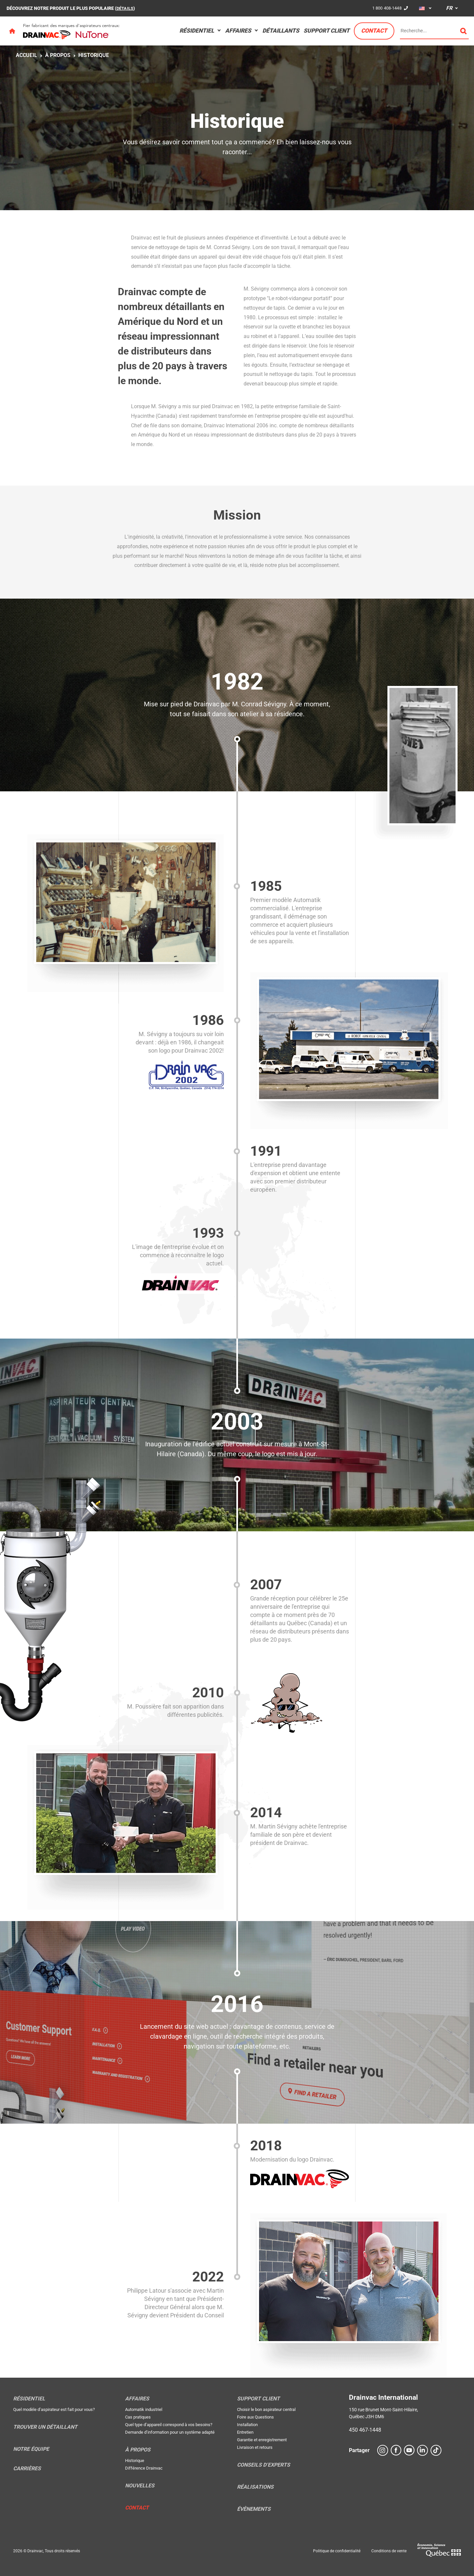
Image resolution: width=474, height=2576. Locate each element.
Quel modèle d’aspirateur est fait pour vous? (54, 2409)
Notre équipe (31, 2449)
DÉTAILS (126, 8)
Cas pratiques (138, 2417)
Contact (374, 30)
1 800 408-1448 (385, 8)
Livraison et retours (255, 2447)
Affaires (238, 30)
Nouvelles (139, 2485)
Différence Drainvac (144, 2468)
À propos (57, 55)
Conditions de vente (389, 2551)
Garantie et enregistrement (262, 2439)
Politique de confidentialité (336, 2551)
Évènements (254, 2509)
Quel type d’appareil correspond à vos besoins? (168, 2424)
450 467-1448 (365, 2430)
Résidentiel (196, 30)
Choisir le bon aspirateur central (266, 2409)
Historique (93, 55)
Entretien (245, 2432)
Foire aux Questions (255, 2417)
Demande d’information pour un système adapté (170, 2432)
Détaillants (280, 30)
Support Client (326, 30)
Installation (247, 2424)
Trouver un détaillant (45, 2427)
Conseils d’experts (263, 2465)
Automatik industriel (143, 2409)
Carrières (27, 2468)
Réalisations (255, 2487)
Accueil (26, 55)
